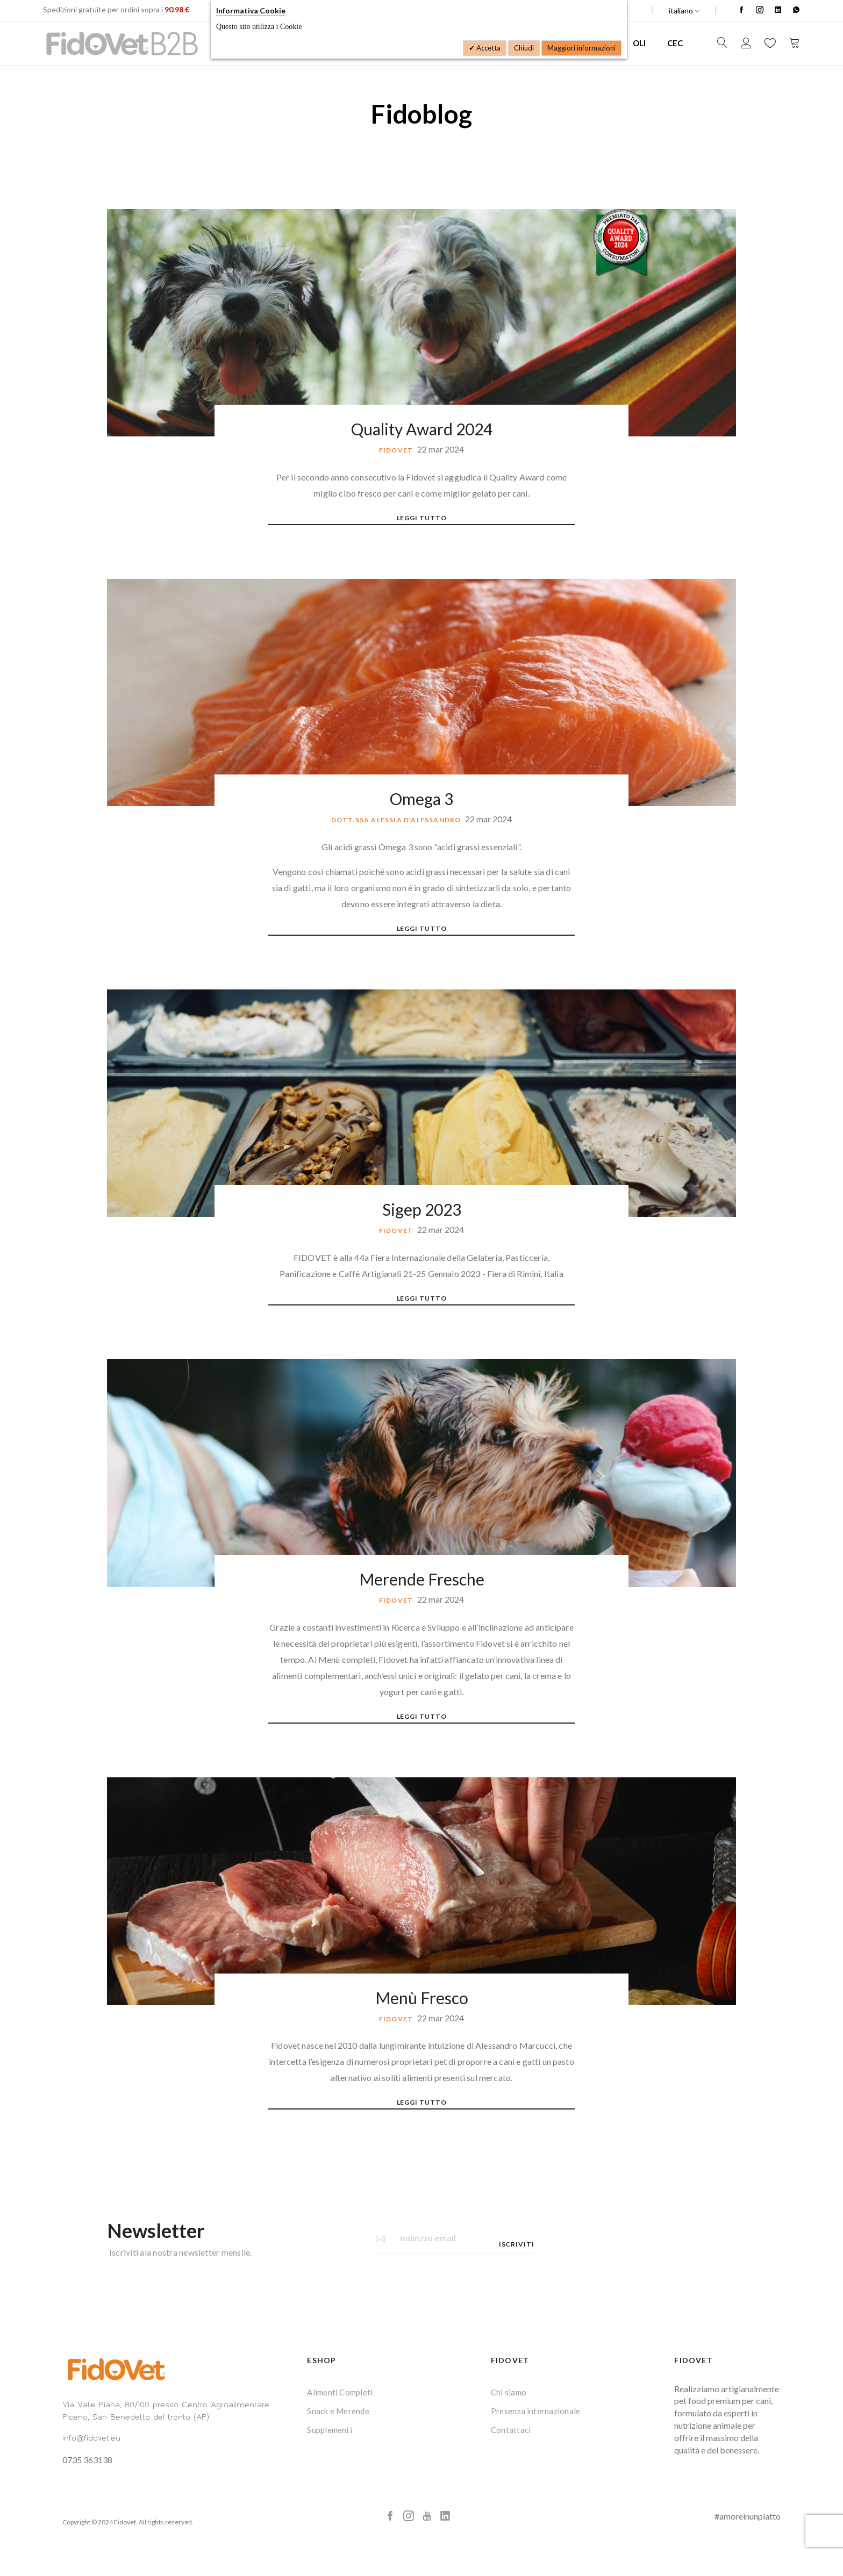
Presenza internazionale (536, 2411)
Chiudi (524, 48)
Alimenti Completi (340, 2392)
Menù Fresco (421, 1997)
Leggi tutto (422, 518)
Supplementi (329, 2430)
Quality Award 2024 (421, 429)
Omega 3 (421, 798)
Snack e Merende (338, 2411)
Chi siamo (508, 2392)
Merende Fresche (421, 1579)
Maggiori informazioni (581, 48)
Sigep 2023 (421, 1209)
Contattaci (511, 2430)
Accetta (488, 48)
